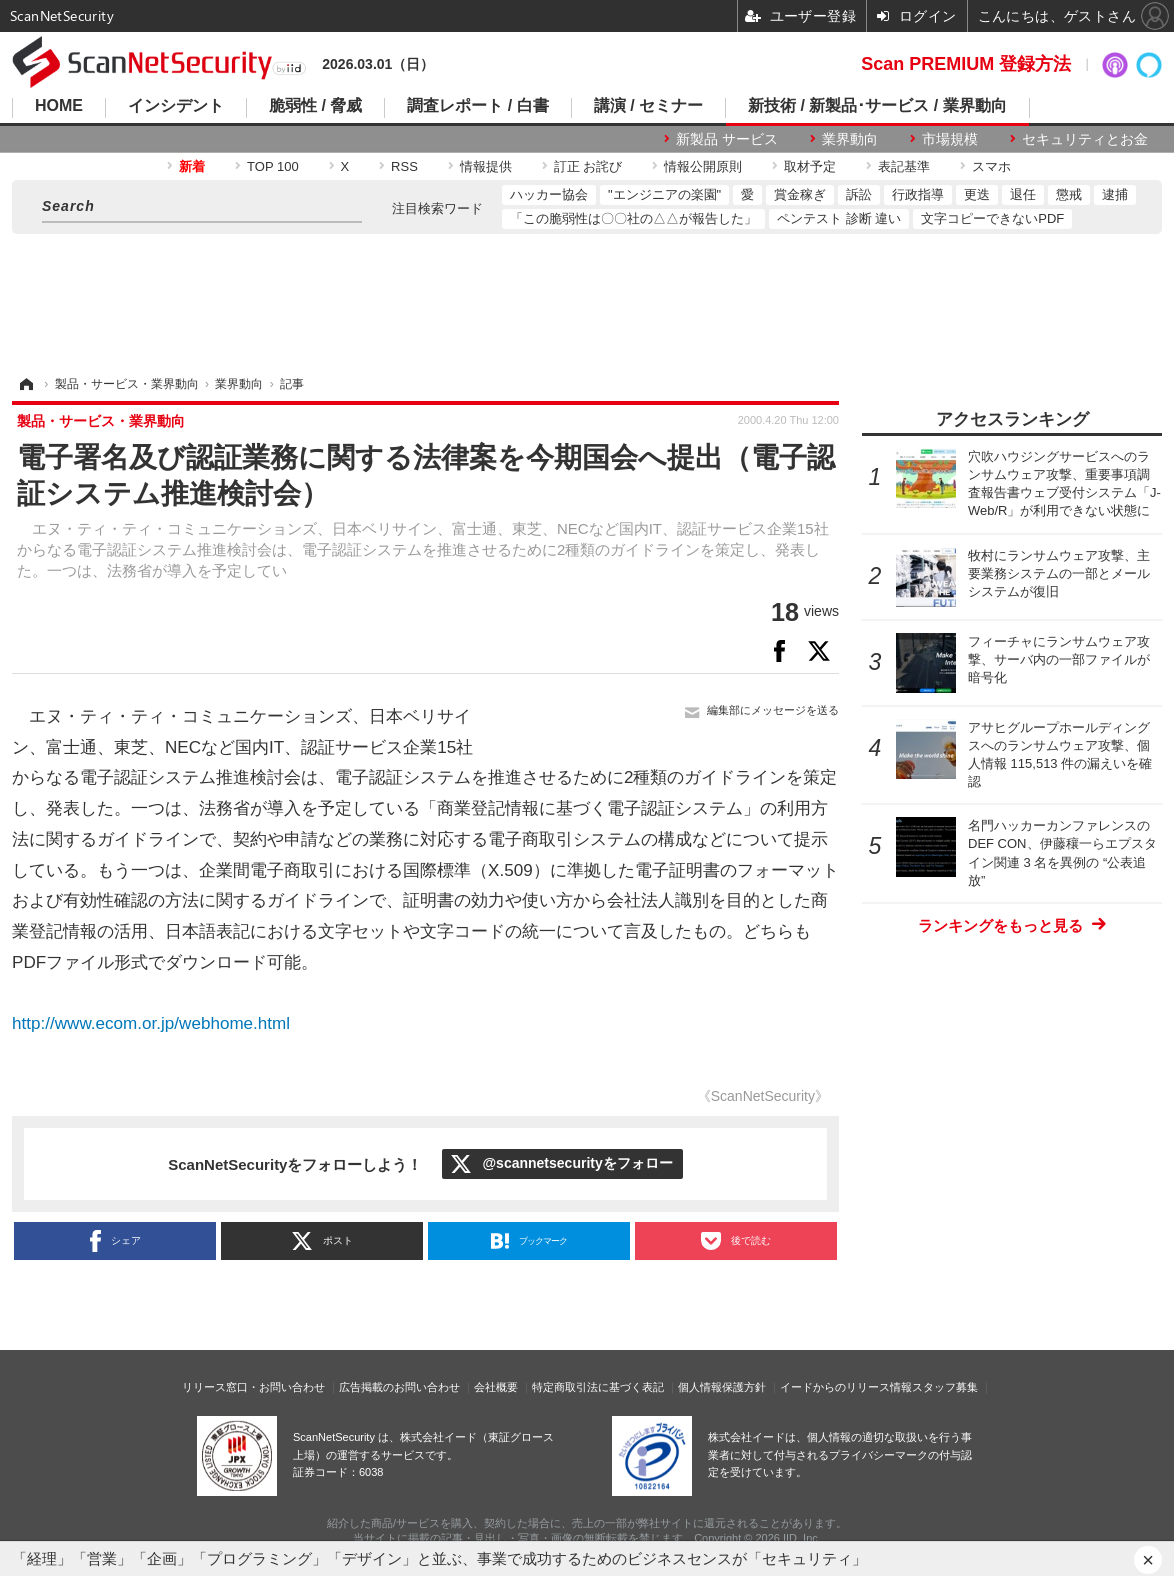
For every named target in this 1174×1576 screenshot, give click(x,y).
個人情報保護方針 (722, 1387)
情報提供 (486, 166)
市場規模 (950, 139)
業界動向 (850, 139)
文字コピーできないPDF (992, 218)
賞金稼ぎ (800, 194)
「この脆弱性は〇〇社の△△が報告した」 (633, 218)
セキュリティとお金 (1085, 139)
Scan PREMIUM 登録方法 (966, 64)
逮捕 (1115, 194)
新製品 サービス (727, 139)
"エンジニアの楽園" (664, 194)
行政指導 (918, 194)
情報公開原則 (703, 166)
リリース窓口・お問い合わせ (253, 1387)
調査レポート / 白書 (477, 106)
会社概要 (496, 1387)
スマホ (991, 166)
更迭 (977, 194)
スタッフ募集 (945, 1387)
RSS (404, 166)
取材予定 (810, 166)
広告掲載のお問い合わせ (399, 1387)
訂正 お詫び (588, 166)
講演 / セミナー (648, 106)
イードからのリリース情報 (846, 1387)
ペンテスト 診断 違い (839, 218)
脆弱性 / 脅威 (315, 106)
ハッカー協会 (549, 194)
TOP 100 (273, 166)
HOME (59, 106)
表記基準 (904, 166)
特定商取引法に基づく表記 (598, 1387)
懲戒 (1069, 194)
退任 (1023, 194)
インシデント (176, 106)
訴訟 (859, 194)
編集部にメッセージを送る (773, 710)
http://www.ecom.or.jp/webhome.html (151, 1023)
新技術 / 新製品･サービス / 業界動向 (877, 106)
